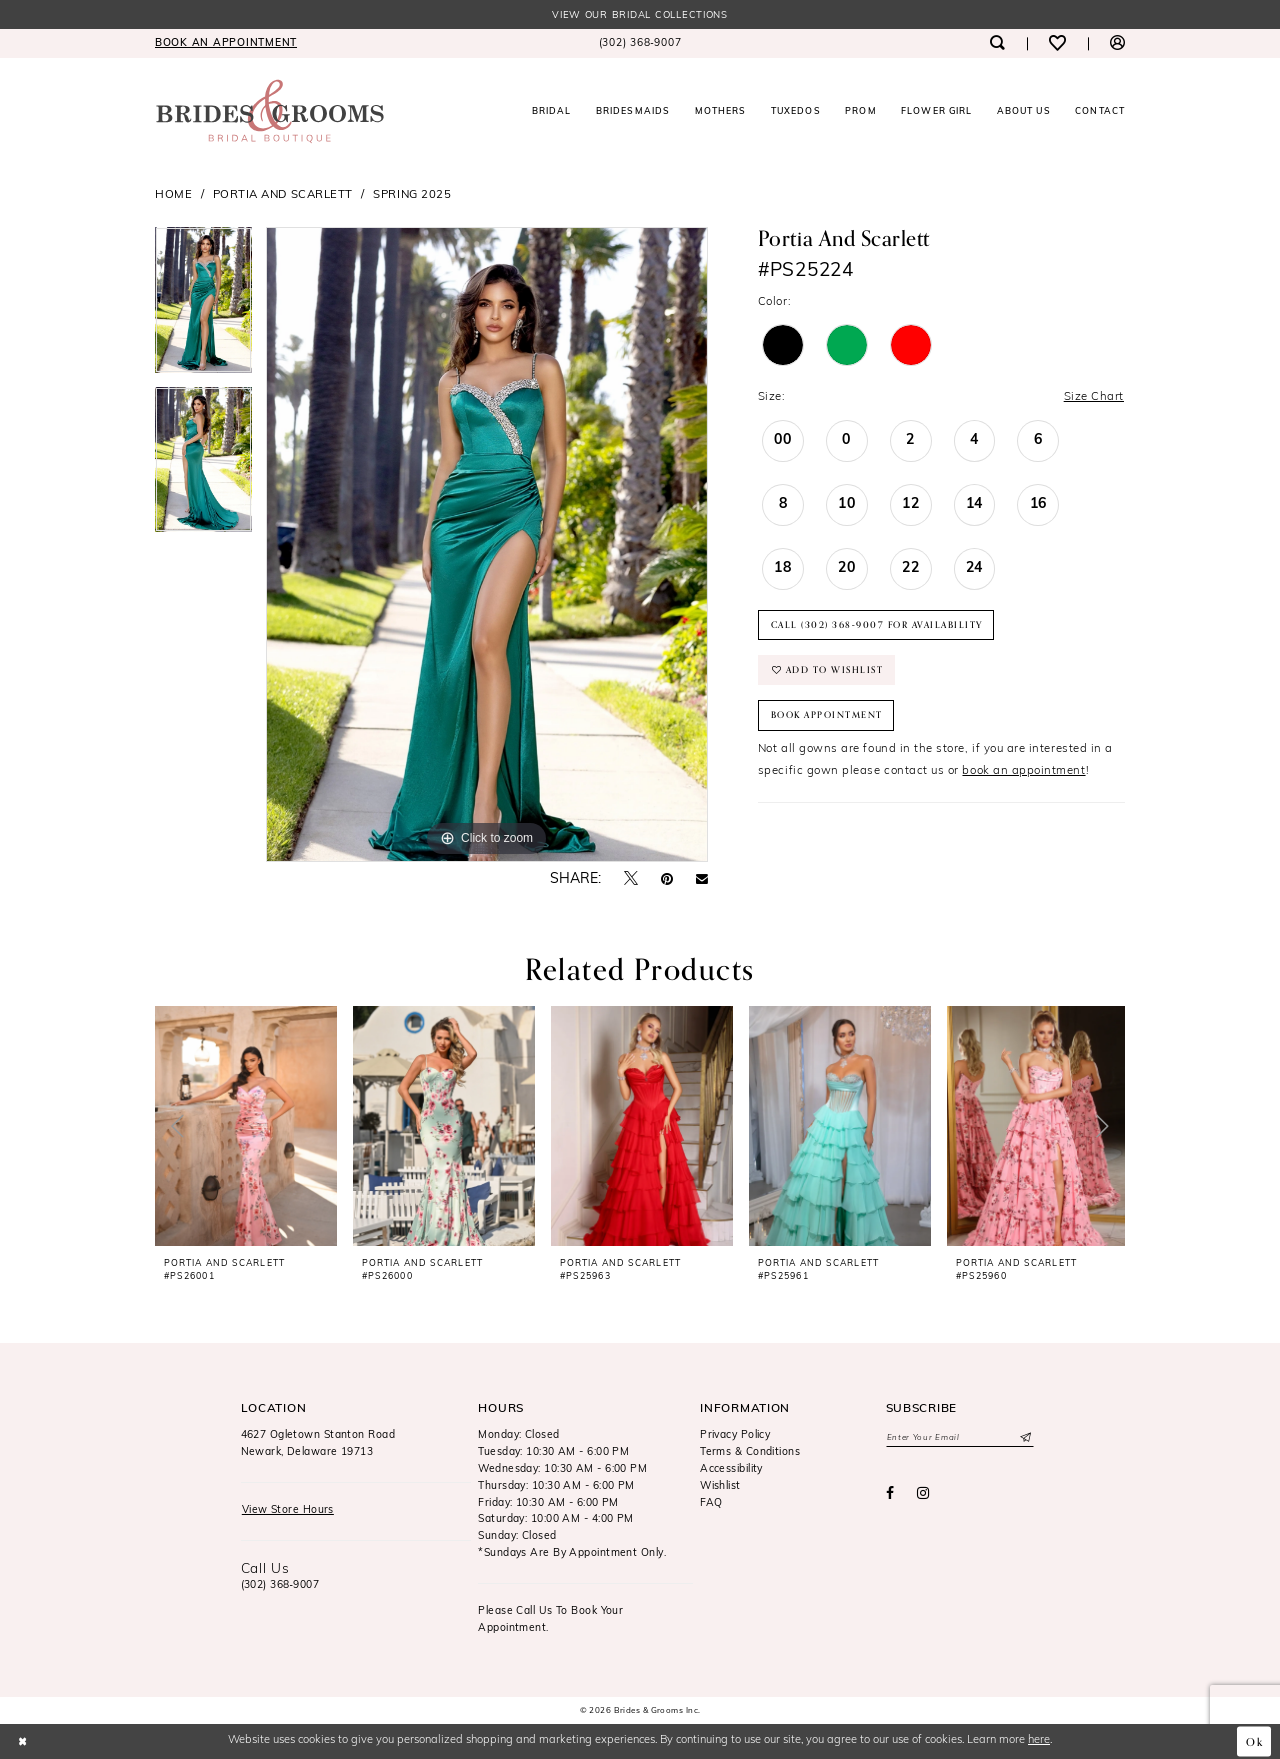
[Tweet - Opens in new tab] (631, 879)
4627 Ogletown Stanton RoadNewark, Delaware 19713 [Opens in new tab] (318, 1444)
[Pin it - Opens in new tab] (667, 880)
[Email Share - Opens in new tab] (702, 880)
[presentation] (246, 1126)
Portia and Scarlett (283, 195)
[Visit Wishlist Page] (1057, 43)
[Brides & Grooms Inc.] (270, 111)
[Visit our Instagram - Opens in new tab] (923, 1494)
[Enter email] (960, 1438)
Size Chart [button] (1094, 397)
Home (173, 195)
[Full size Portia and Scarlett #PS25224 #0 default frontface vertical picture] (487, 545)
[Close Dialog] (22, 1741)
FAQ (711, 1503)
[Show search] (996, 43)
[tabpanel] (203, 307)
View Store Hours (288, 1510)
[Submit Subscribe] (1024, 1438)
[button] (1117, 43)
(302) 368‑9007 (280, 1585)
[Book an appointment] (226, 43)
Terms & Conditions (750, 1452)
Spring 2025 (412, 195)
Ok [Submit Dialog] (1255, 1741)
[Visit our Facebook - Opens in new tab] (890, 1494)
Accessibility (731, 1469)
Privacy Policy (735, 1435)
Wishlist (720, 1486)
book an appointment (1023, 771)
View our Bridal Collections (640, 15)
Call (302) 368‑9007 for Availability (877, 625)
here (1039, 1740)
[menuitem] (226, 43)
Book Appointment (827, 715)
